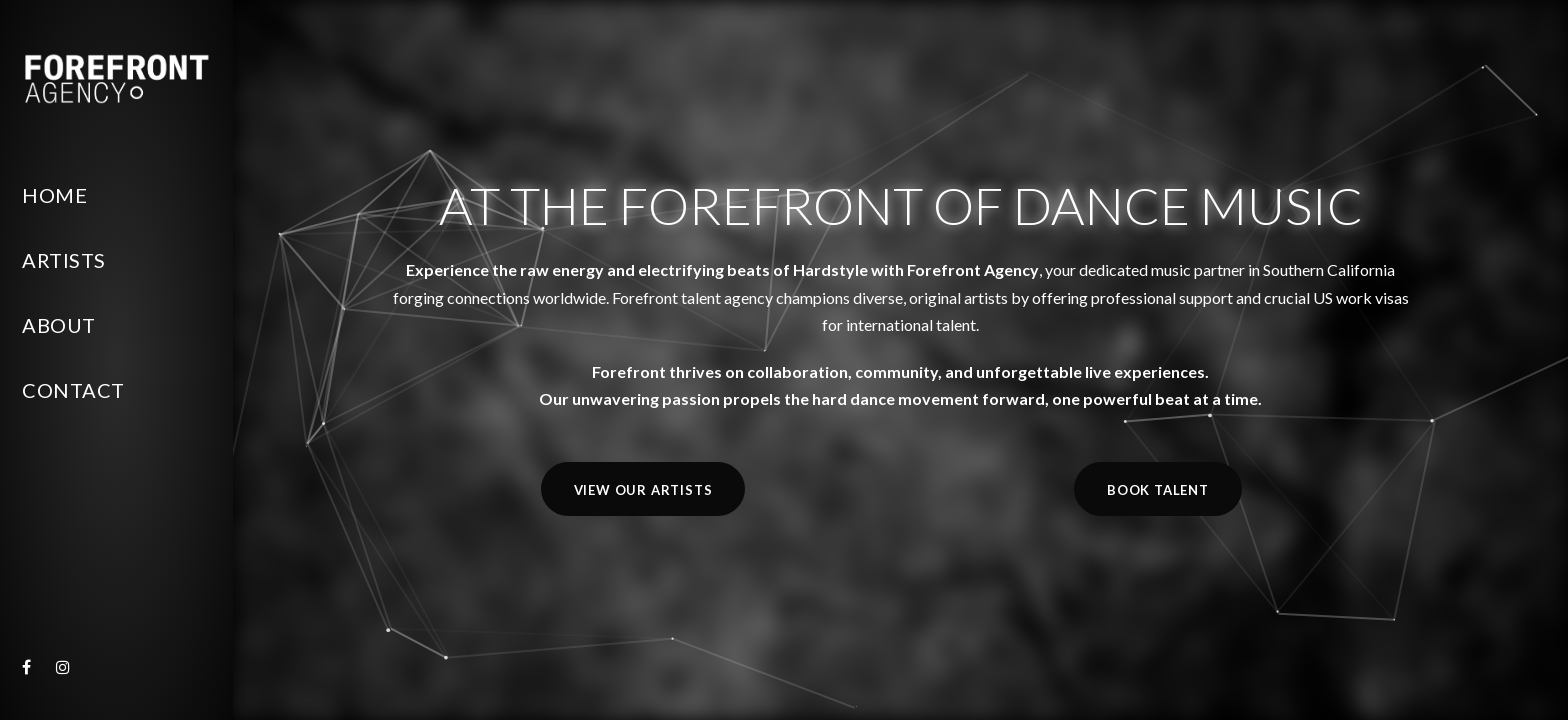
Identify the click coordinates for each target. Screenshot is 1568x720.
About (59, 325)
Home (54, 195)
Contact (73, 390)
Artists (64, 260)
